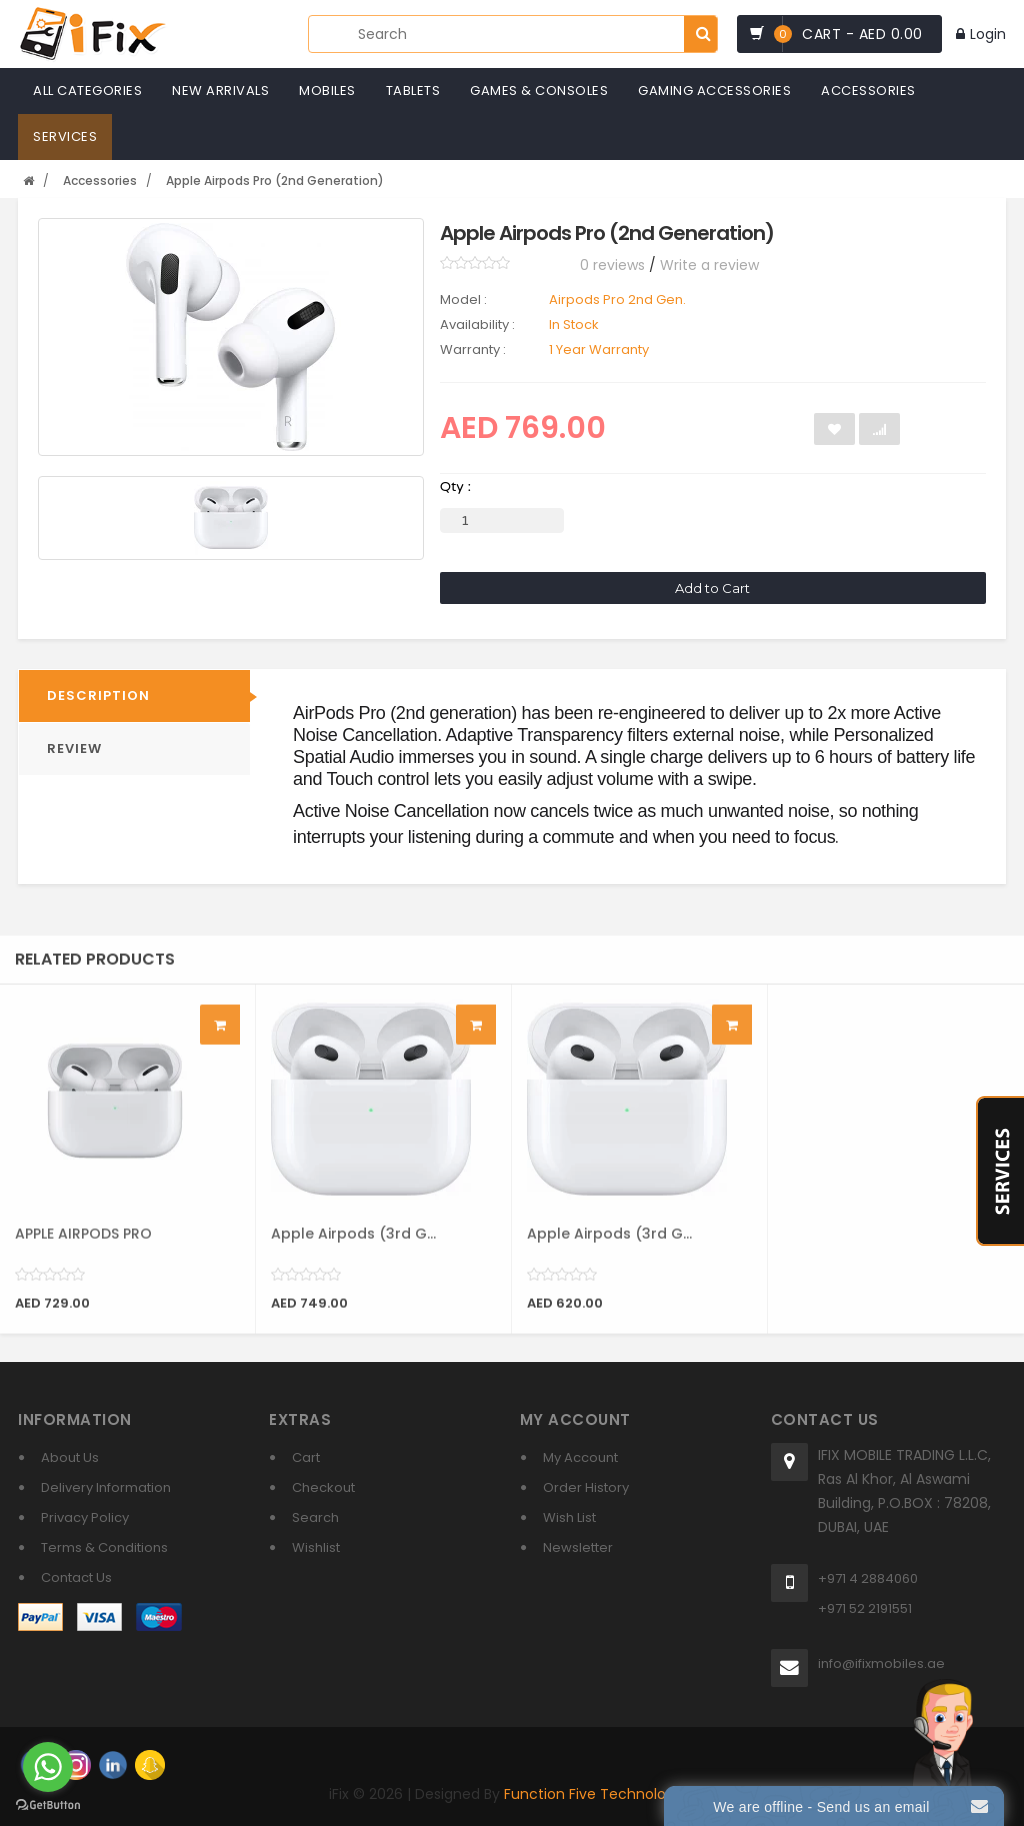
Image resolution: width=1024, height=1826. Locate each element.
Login (981, 34)
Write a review (709, 265)
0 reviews (612, 265)
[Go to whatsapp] (48, 1767)
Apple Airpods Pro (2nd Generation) (275, 180)
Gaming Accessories (714, 90)
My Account (580, 1457)
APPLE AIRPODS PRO (83, 1247)
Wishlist (316, 1547)
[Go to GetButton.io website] (48, 1805)
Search (315, 1517)
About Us (70, 1457)
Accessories (868, 90)
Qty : (455, 486)
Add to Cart (712, 588)
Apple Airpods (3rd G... (353, 1247)
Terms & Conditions (104, 1547)
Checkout (323, 1487)
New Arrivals (220, 90)
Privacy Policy (85, 1517)
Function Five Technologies (599, 1794)
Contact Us (76, 1577)
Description (98, 695)
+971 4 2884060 (868, 1578)
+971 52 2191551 (865, 1608)
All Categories (87, 90)
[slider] (475, 263)
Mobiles (327, 90)
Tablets (413, 90)
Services (65, 136)
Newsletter (578, 1547)
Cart (306, 1457)
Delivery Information (106, 1487)
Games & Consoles (539, 90)
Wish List (569, 1517)
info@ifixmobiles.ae (881, 1663)
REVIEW (74, 748)
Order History (586, 1487)
